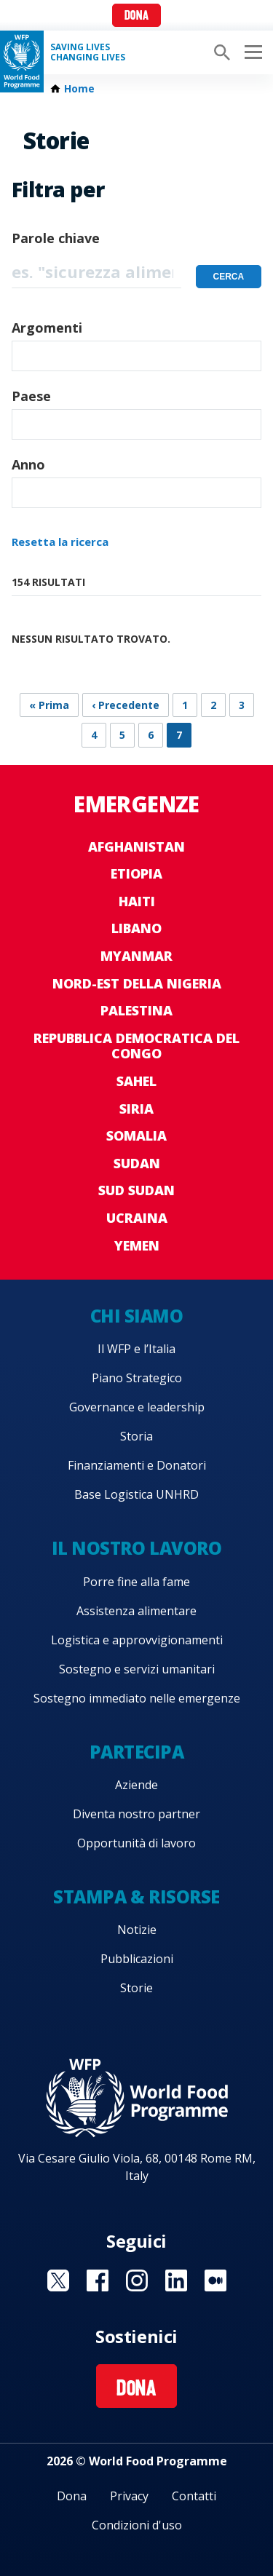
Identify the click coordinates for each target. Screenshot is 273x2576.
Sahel (136, 1081)
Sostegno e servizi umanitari (137, 1669)
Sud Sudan (136, 1190)
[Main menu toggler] (251, 52)
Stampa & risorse (136, 1897)
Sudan (137, 1163)
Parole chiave (56, 238)
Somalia (136, 1135)
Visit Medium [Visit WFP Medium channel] (215, 2280)
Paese (31, 396)
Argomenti (47, 327)
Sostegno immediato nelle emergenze (136, 1698)
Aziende (136, 1785)
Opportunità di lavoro (136, 1843)
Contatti (194, 2496)
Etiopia (136, 873)
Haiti (137, 901)
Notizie (137, 1930)
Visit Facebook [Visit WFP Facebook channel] (97, 2280)
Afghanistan (136, 846)
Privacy (129, 2496)
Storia (136, 1436)
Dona (136, 16)
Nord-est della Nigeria (136, 983)
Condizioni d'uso (137, 2525)
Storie (136, 1988)
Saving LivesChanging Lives (87, 52)
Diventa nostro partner (136, 1814)
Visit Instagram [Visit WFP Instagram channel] (137, 2280)
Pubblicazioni (136, 1959)
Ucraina (136, 1217)
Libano (136, 928)
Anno (28, 464)
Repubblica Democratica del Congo (136, 1046)
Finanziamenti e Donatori (137, 1465)
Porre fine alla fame (136, 1582)
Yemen (136, 1245)
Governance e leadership (137, 1407)
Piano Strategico (137, 1378)
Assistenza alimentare (136, 1611)
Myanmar (136, 955)
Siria (136, 1108)
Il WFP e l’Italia (136, 1349)
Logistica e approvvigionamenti (137, 1640)
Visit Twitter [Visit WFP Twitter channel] (58, 2280)
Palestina (136, 1010)
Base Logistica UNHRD (136, 1494)
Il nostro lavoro (136, 1548)
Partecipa (137, 1752)
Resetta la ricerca (60, 541)
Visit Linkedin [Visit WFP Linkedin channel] (176, 2280)
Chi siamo (136, 1316)
